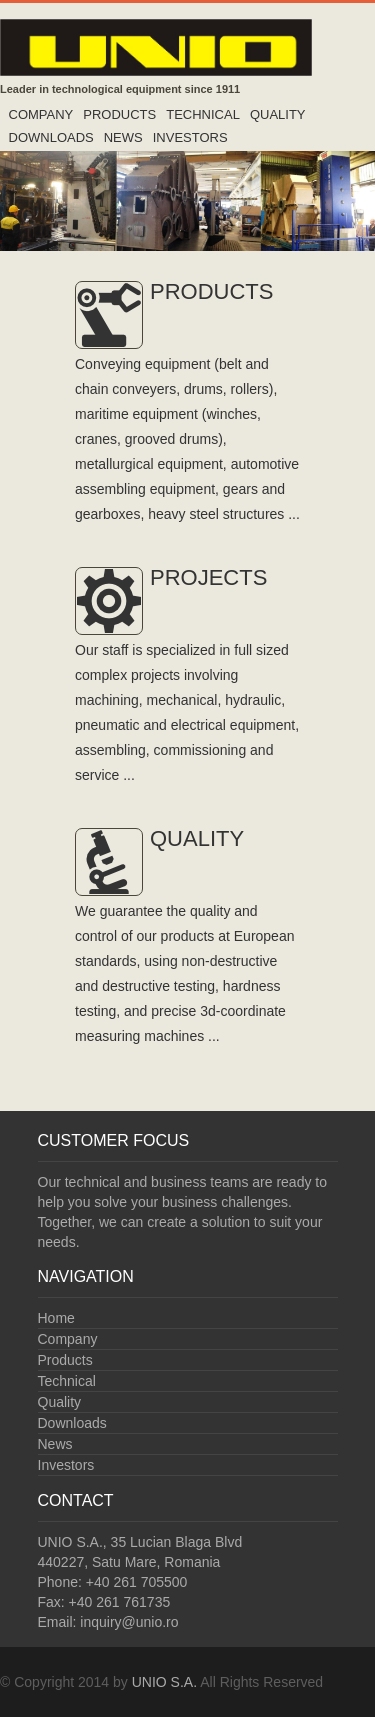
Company (41, 114)
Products (119, 114)
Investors (190, 137)
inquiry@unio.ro (129, 1622)
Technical (203, 114)
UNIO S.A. (164, 1682)
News (123, 137)
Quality (278, 114)
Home (56, 1318)
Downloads (51, 137)
